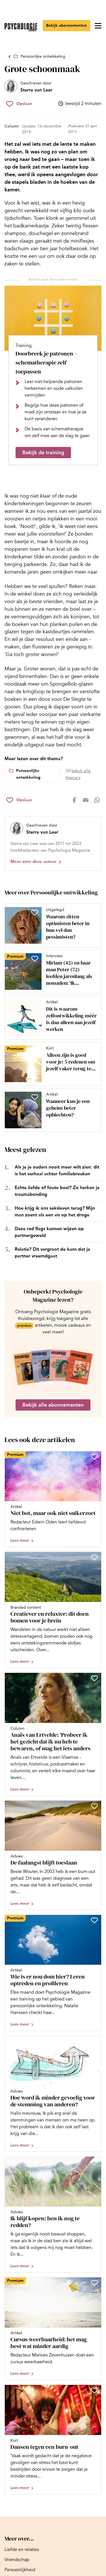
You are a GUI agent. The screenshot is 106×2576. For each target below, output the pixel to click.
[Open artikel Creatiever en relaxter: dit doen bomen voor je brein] (53, 1610)
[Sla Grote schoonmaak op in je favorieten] (19, 104)
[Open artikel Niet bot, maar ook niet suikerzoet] (53, 1499)
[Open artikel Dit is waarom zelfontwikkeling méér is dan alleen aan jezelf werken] (51, 1017)
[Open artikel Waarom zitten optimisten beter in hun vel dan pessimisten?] (51, 925)
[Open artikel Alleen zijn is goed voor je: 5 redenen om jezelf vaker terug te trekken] (51, 1064)
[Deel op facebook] (74, 800)
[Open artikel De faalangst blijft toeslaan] (53, 1855)
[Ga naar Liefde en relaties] (22, 2549)
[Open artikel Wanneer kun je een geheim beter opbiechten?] (51, 1110)
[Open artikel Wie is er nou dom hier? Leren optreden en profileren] (53, 1973)
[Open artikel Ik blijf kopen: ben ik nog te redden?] (53, 2214)
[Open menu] (98, 25)
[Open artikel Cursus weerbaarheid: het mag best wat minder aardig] (53, 2328)
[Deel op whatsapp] (97, 800)
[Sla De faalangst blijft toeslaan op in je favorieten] (94, 1806)
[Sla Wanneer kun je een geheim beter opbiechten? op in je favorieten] (35, 1097)
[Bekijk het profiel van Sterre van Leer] (28, 86)
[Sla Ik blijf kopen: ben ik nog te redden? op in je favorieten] (94, 2162)
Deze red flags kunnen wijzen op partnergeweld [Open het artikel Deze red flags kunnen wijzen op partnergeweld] (49, 1232)
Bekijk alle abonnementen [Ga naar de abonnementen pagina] (53, 1405)
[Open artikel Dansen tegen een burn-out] (53, 2439)
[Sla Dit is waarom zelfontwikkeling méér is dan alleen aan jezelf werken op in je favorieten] (35, 1004)
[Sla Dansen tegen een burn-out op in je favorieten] (94, 2390)
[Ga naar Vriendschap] (17, 2559)
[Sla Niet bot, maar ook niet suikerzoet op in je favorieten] (94, 1456)
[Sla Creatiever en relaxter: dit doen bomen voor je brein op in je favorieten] (94, 1557)
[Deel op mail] (85, 800)
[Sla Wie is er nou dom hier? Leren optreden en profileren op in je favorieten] (94, 1920)
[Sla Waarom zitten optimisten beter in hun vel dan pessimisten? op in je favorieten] (35, 912)
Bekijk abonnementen (66, 25)
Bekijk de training (43, 452)
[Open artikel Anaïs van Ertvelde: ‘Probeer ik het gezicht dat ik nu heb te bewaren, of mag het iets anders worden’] (53, 1734)
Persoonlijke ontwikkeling (43, 56)
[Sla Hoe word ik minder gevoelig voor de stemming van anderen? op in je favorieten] (94, 2041)
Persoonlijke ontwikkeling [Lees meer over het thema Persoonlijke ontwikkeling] (28, 774)
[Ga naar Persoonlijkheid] (20, 2570)
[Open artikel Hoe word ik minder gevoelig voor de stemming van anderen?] (53, 2094)
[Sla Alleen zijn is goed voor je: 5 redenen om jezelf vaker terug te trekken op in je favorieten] (35, 1051)
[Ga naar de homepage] (21, 27)
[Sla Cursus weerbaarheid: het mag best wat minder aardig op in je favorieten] (94, 2282)
